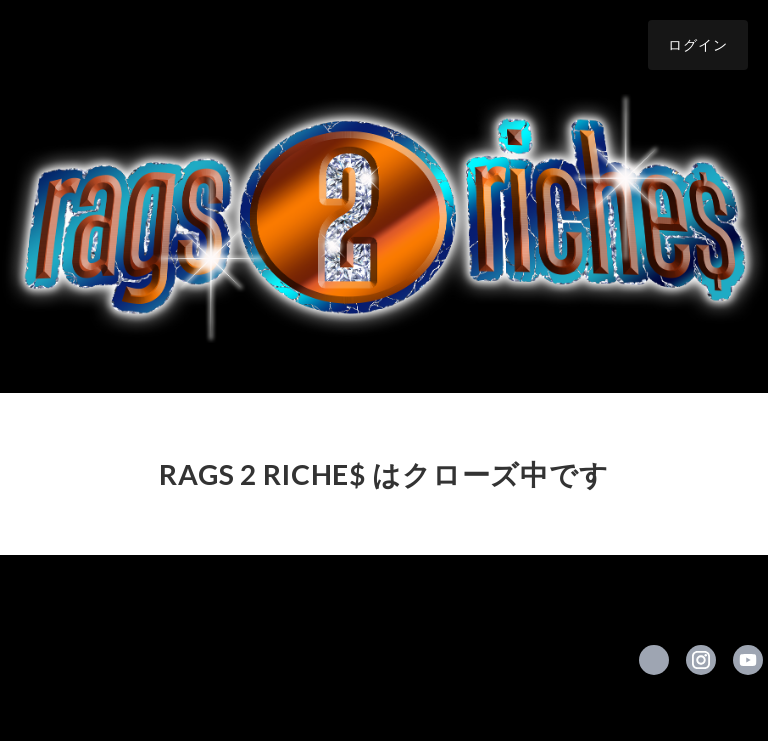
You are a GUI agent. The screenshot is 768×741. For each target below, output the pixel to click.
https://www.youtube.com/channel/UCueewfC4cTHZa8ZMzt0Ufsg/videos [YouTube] (748, 660)
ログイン (698, 44)
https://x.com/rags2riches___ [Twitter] (654, 660)
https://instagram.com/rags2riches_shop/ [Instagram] (701, 660)
